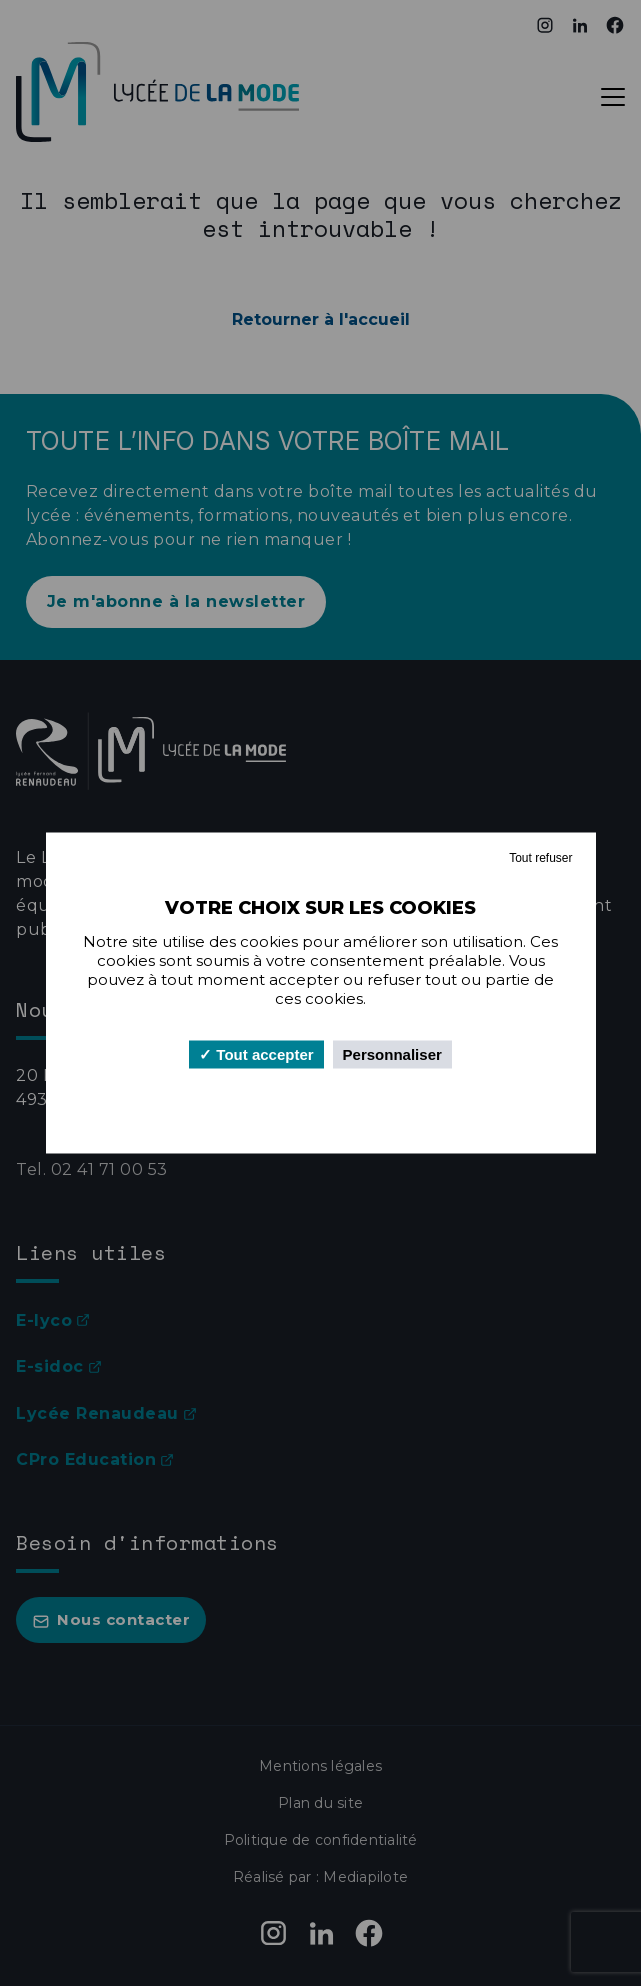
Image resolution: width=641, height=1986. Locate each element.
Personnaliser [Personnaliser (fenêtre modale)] (392, 1054)
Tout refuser (540, 858)
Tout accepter (256, 1054)
